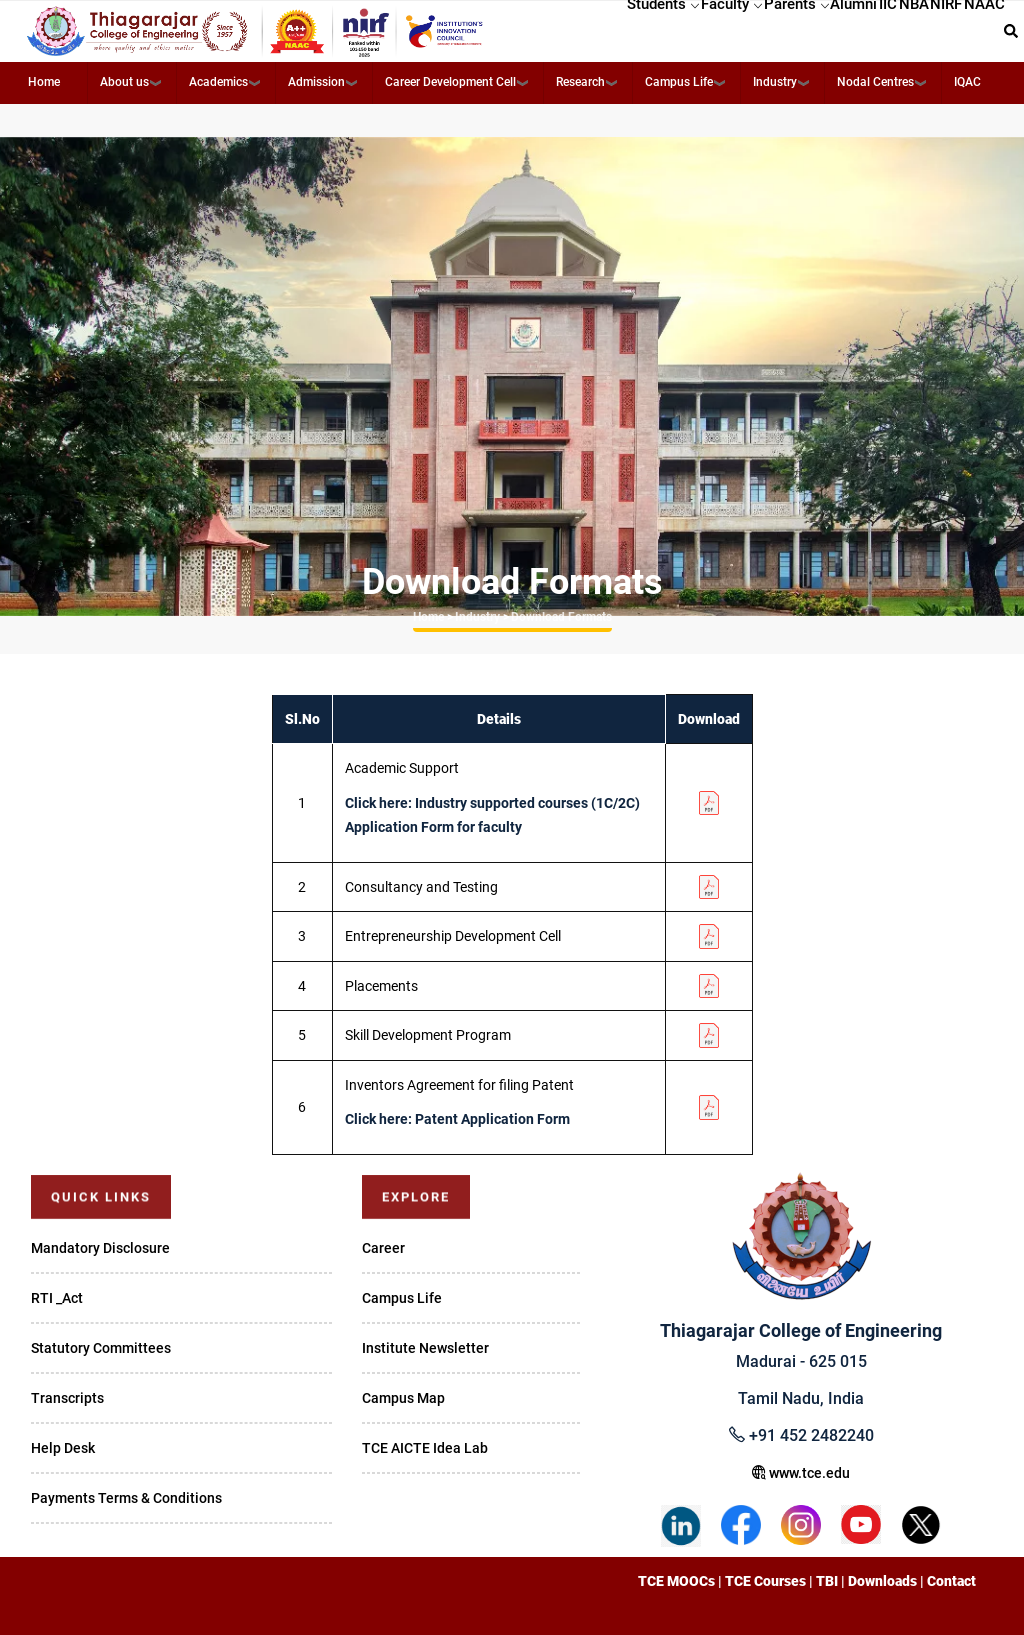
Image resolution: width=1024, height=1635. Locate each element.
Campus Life (679, 82)
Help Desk (63, 1448)
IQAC (967, 82)
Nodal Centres (875, 82)
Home (44, 82)
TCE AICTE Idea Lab (425, 1448)
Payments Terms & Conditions (126, 1498)
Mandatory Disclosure (100, 1248)
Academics (218, 82)
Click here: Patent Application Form (457, 1119)
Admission (316, 82)
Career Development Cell (450, 82)
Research (580, 82)
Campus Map (403, 1398)
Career (383, 1248)
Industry (775, 82)
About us (124, 82)
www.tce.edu (801, 1473)
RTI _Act (57, 1298)
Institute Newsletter (425, 1348)
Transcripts (67, 1398)
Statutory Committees (101, 1348)
